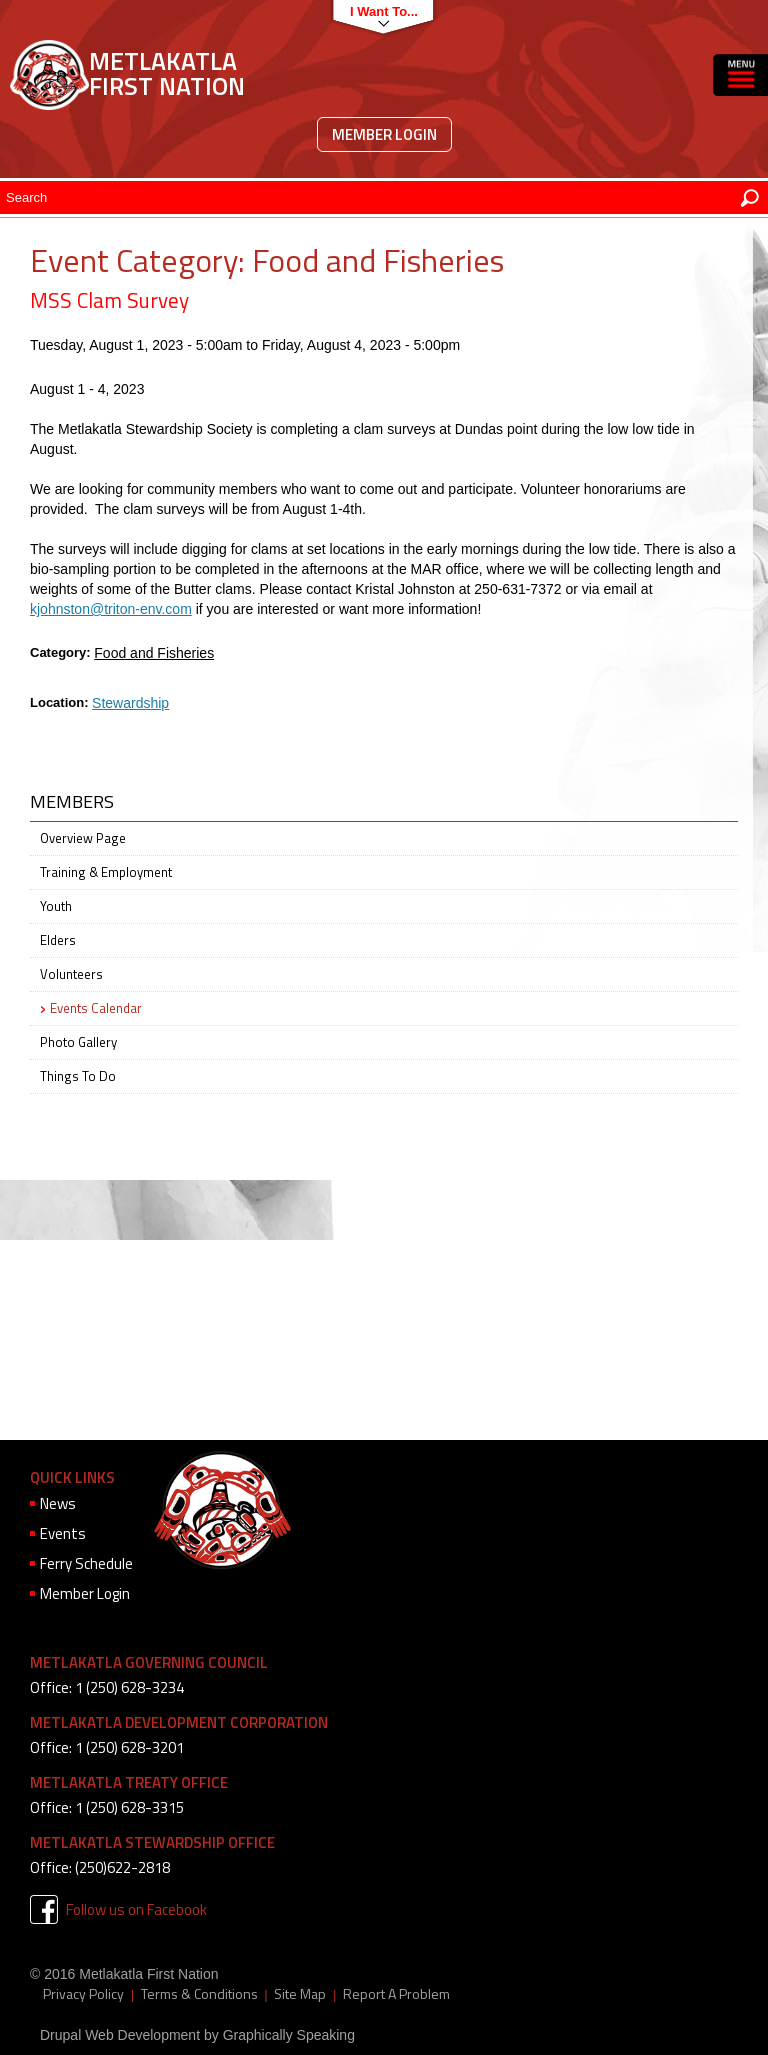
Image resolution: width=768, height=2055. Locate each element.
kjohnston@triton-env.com (111, 609)
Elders (58, 940)
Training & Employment (106, 872)
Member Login (384, 134)
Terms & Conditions (199, 1994)
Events (63, 1533)
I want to (378, 11)
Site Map (300, 1994)
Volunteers (71, 974)
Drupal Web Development (120, 2035)
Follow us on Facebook (136, 1909)
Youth (56, 906)
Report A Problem (396, 1994)
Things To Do (78, 1076)
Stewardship (130, 703)
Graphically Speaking (289, 2035)
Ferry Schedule (86, 1563)
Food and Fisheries (154, 653)
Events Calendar (96, 1008)
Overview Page (83, 838)
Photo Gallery (78, 1042)
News (58, 1503)
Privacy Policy (83, 1994)
